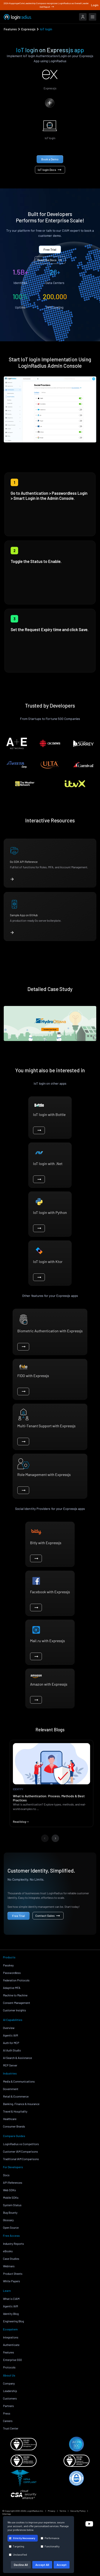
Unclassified (18, 2554)
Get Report (47, 7)
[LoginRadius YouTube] (89, 2524)
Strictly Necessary (22, 2538)
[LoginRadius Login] (83, 17)
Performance (50, 2538)
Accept (62, 2564)
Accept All (42, 2564)
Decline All (21, 2564)
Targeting (16, 2546)
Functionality (50, 2546)
